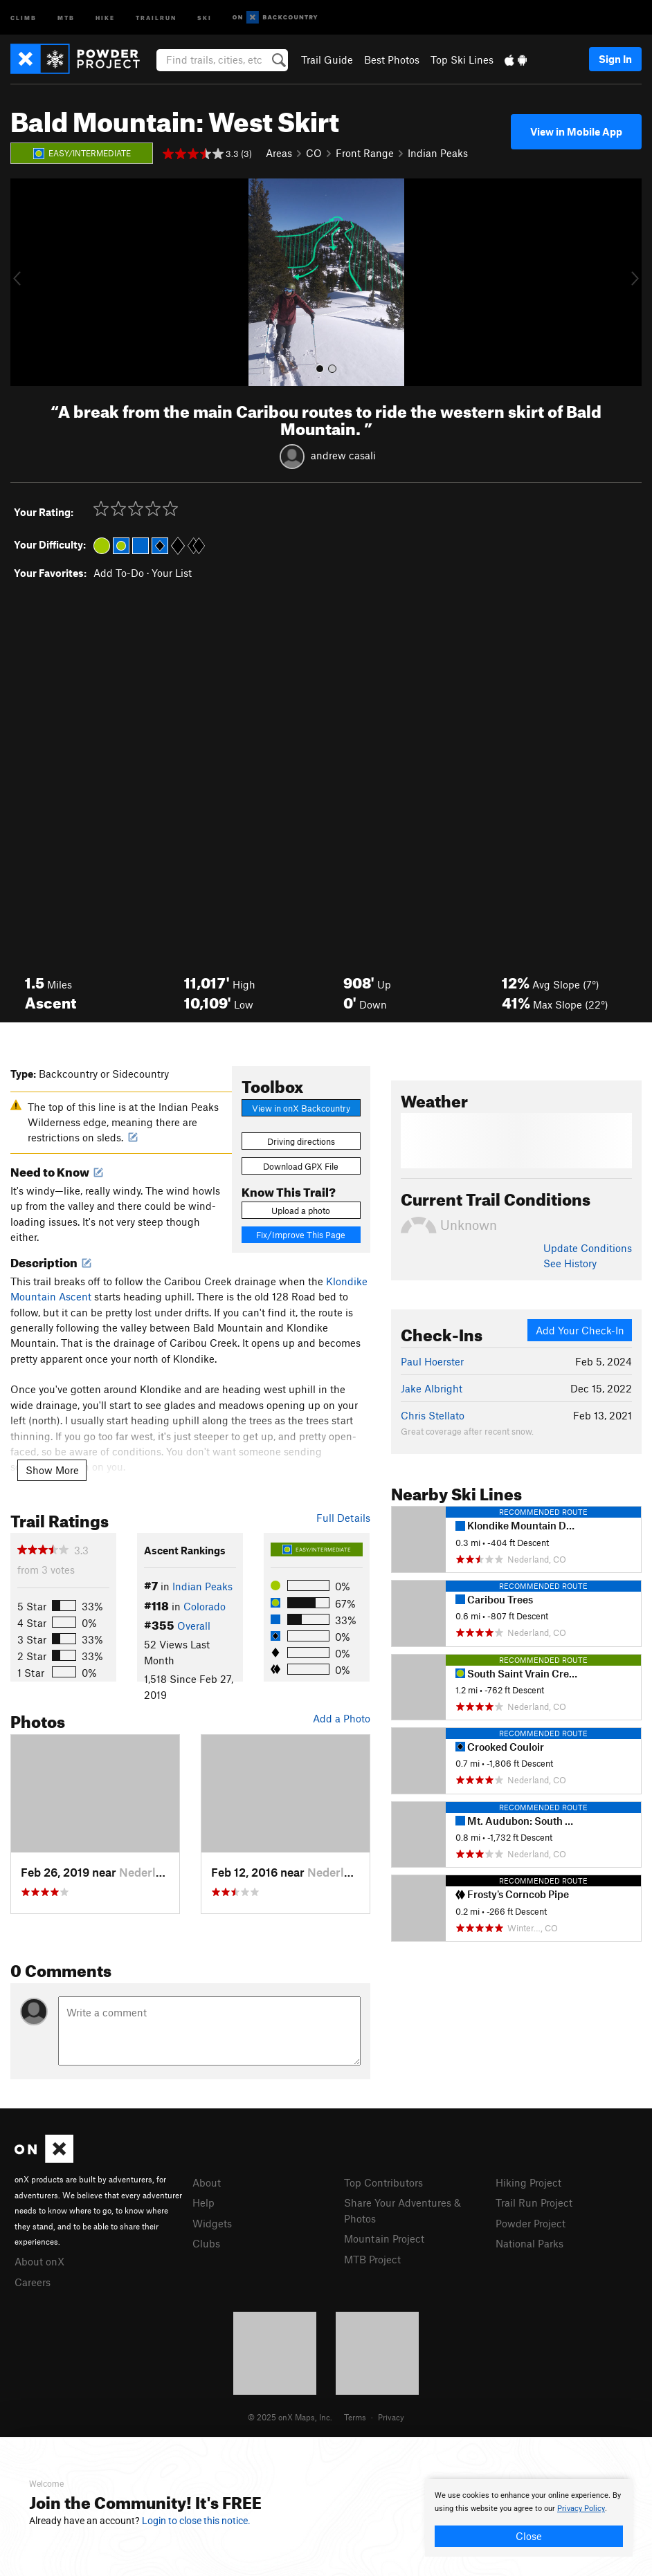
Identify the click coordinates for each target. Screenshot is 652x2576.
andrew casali (343, 454)
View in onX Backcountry (301, 1108)
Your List (172, 573)
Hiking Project (528, 2182)
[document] (529, 2518)
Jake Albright (431, 1388)
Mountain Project (384, 2238)
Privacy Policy (581, 2508)
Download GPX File (300, 1166)
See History (570, 1263)
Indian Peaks (438, 153)
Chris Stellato (432, 1415)
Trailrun (156, 16)
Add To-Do (118, 573)
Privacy (391, 2417)
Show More (52, 1470)
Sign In (615, 59)
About (206, 2182)
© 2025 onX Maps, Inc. (290, 2417)
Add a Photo (341, 1718)
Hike (105, 16)
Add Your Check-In (580, 1330)
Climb (23, 16)
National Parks (529, 2243)
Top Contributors (383, 2182)
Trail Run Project (534, 2202)
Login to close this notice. (196, 2520)
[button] (24, 282)
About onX (39, 2261)
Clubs (206, 2243)
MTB (66, 16)
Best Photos (391, 59)
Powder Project (530, 2223)
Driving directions (301, 1141)
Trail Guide (327, 59)
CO (314, 153)
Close (529, 2536)
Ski (204, 16)
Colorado (204, 1606)
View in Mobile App (576, 131)
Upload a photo (300, 1210)
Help (203, 2202)
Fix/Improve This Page (300, 1234)
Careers (33, 2282)
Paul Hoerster (432, 1361)
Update (587, 1248)
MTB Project (372, 2259)
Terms (355, 2417)
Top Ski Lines (462, 59)
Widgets (212, 2223)
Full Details (343, 1517)
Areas (279, 153)
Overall (193, 1625)
